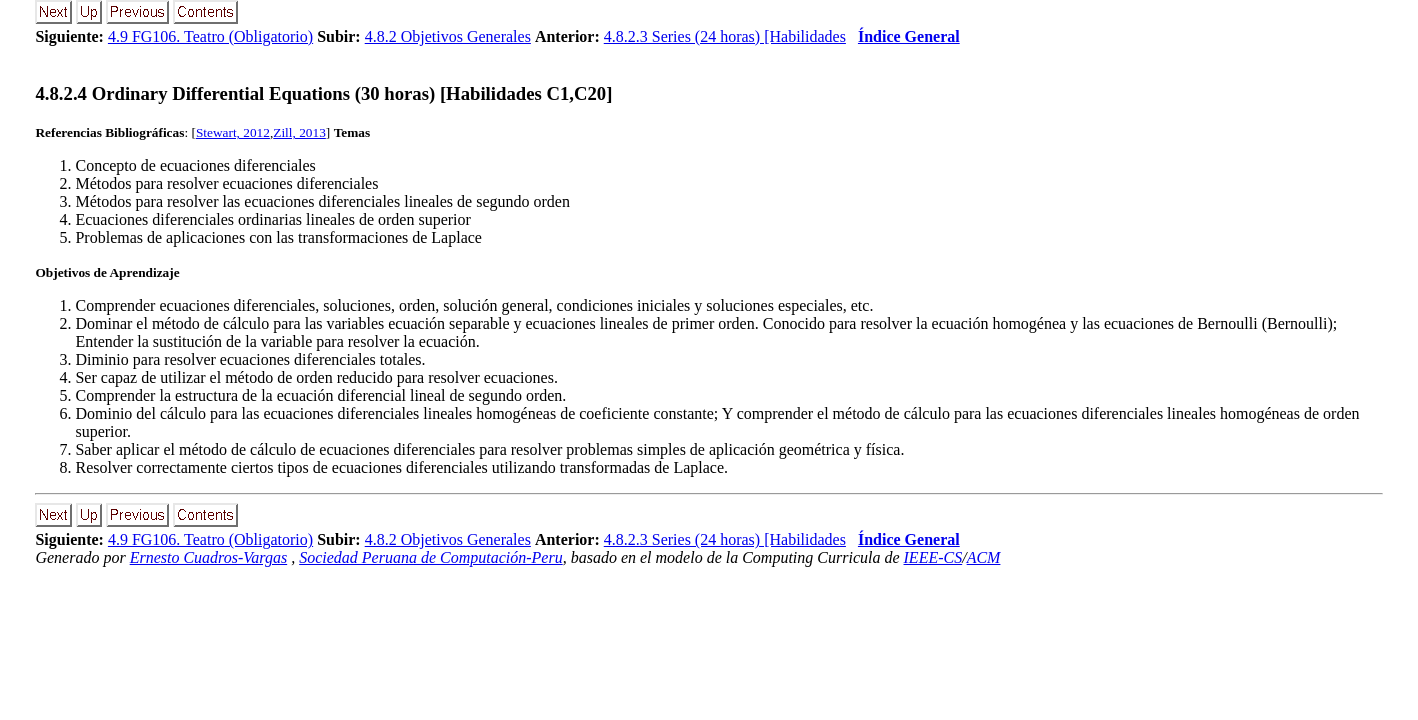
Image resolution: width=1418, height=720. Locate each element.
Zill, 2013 (299, 132)
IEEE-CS (933, 557)
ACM (984, 557)
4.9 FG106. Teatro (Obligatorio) (210, 36)
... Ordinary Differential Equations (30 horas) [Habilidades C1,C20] (323, 93)
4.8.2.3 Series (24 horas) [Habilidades (725, 36)
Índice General (909, 36)
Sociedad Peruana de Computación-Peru (431, 557)
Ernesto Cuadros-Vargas (209, 557)
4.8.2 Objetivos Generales (448, 36)
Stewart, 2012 (233, 132)
